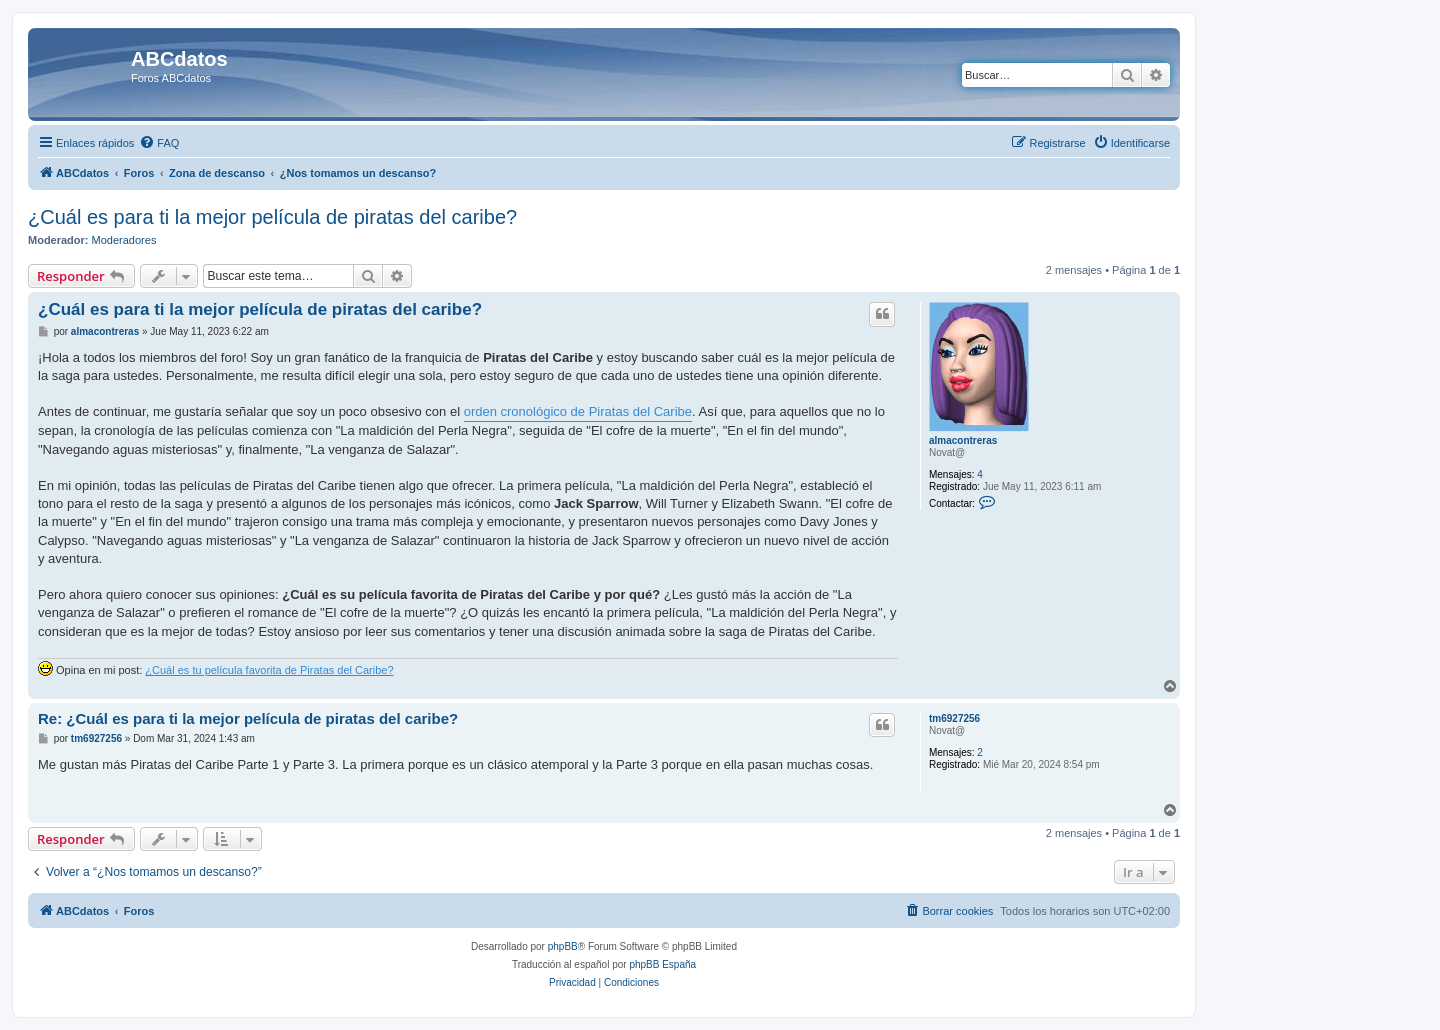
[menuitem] (159, 143)
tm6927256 (954, 718)
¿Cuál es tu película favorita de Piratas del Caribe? (269, 670)
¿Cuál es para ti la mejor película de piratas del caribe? (272, 217)
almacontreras (963, 440)
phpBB (563, 946)
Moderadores (124, 240)
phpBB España (662, 964)
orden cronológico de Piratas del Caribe (578, 411)
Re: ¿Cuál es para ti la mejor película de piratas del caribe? (248, 718)
